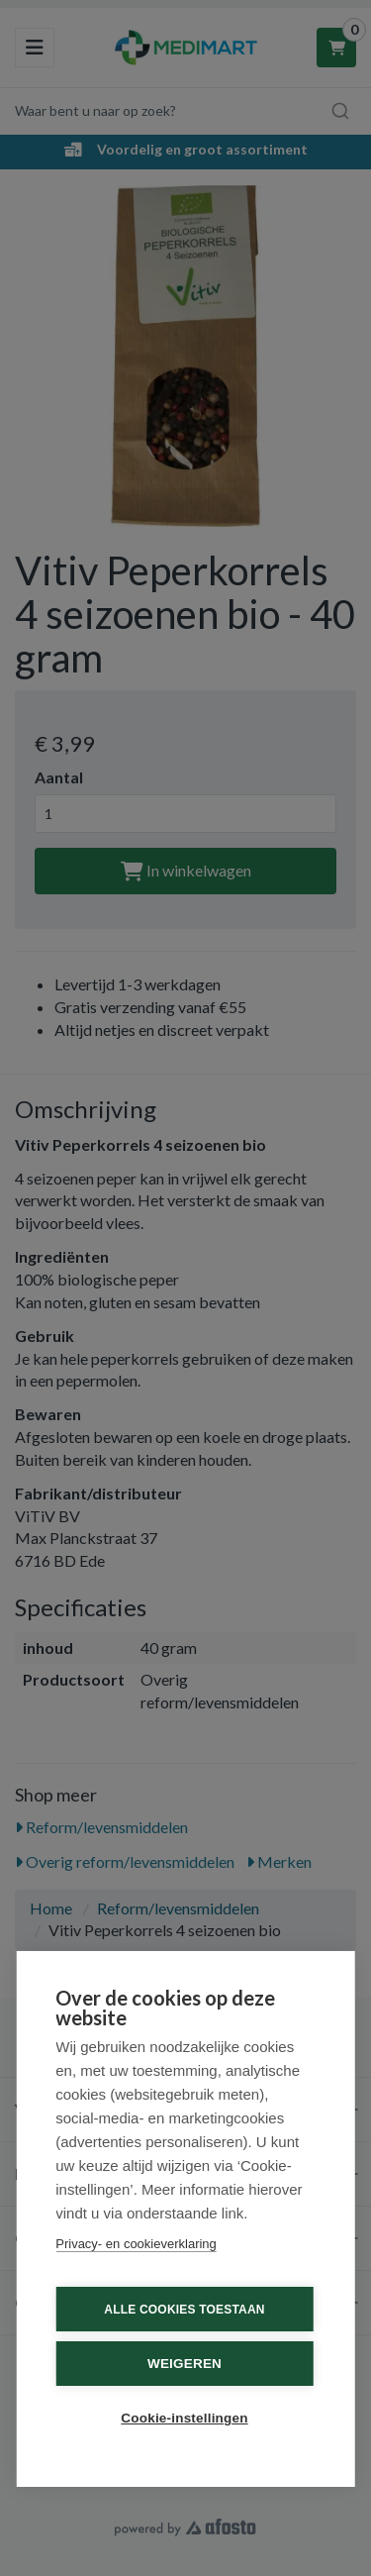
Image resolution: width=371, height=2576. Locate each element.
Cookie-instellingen (184, 2418)
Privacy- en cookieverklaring (136, 2243)
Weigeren (184, 2363)
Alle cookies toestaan (184, 2310)
